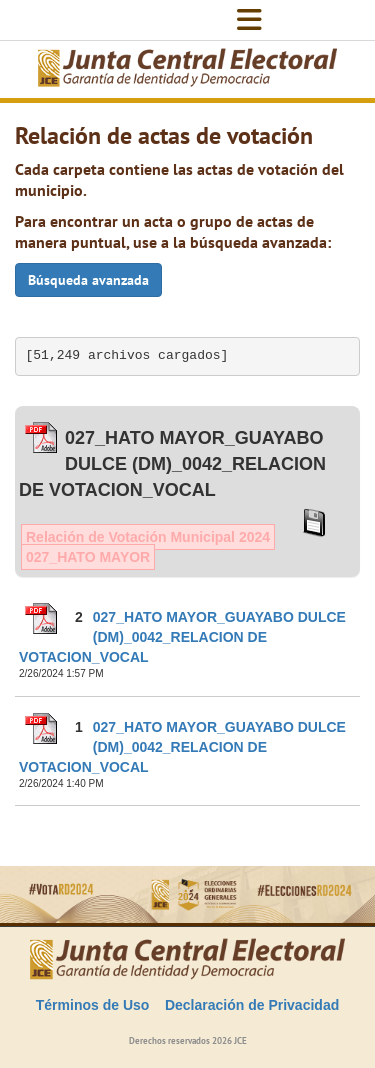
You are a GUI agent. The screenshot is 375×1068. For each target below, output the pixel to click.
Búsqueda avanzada (88, 280)
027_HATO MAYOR (88, 557)
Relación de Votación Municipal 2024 (148, 537)
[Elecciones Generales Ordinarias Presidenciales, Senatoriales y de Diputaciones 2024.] (188, 69)
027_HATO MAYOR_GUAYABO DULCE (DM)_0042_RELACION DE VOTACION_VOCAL (182, 637)
